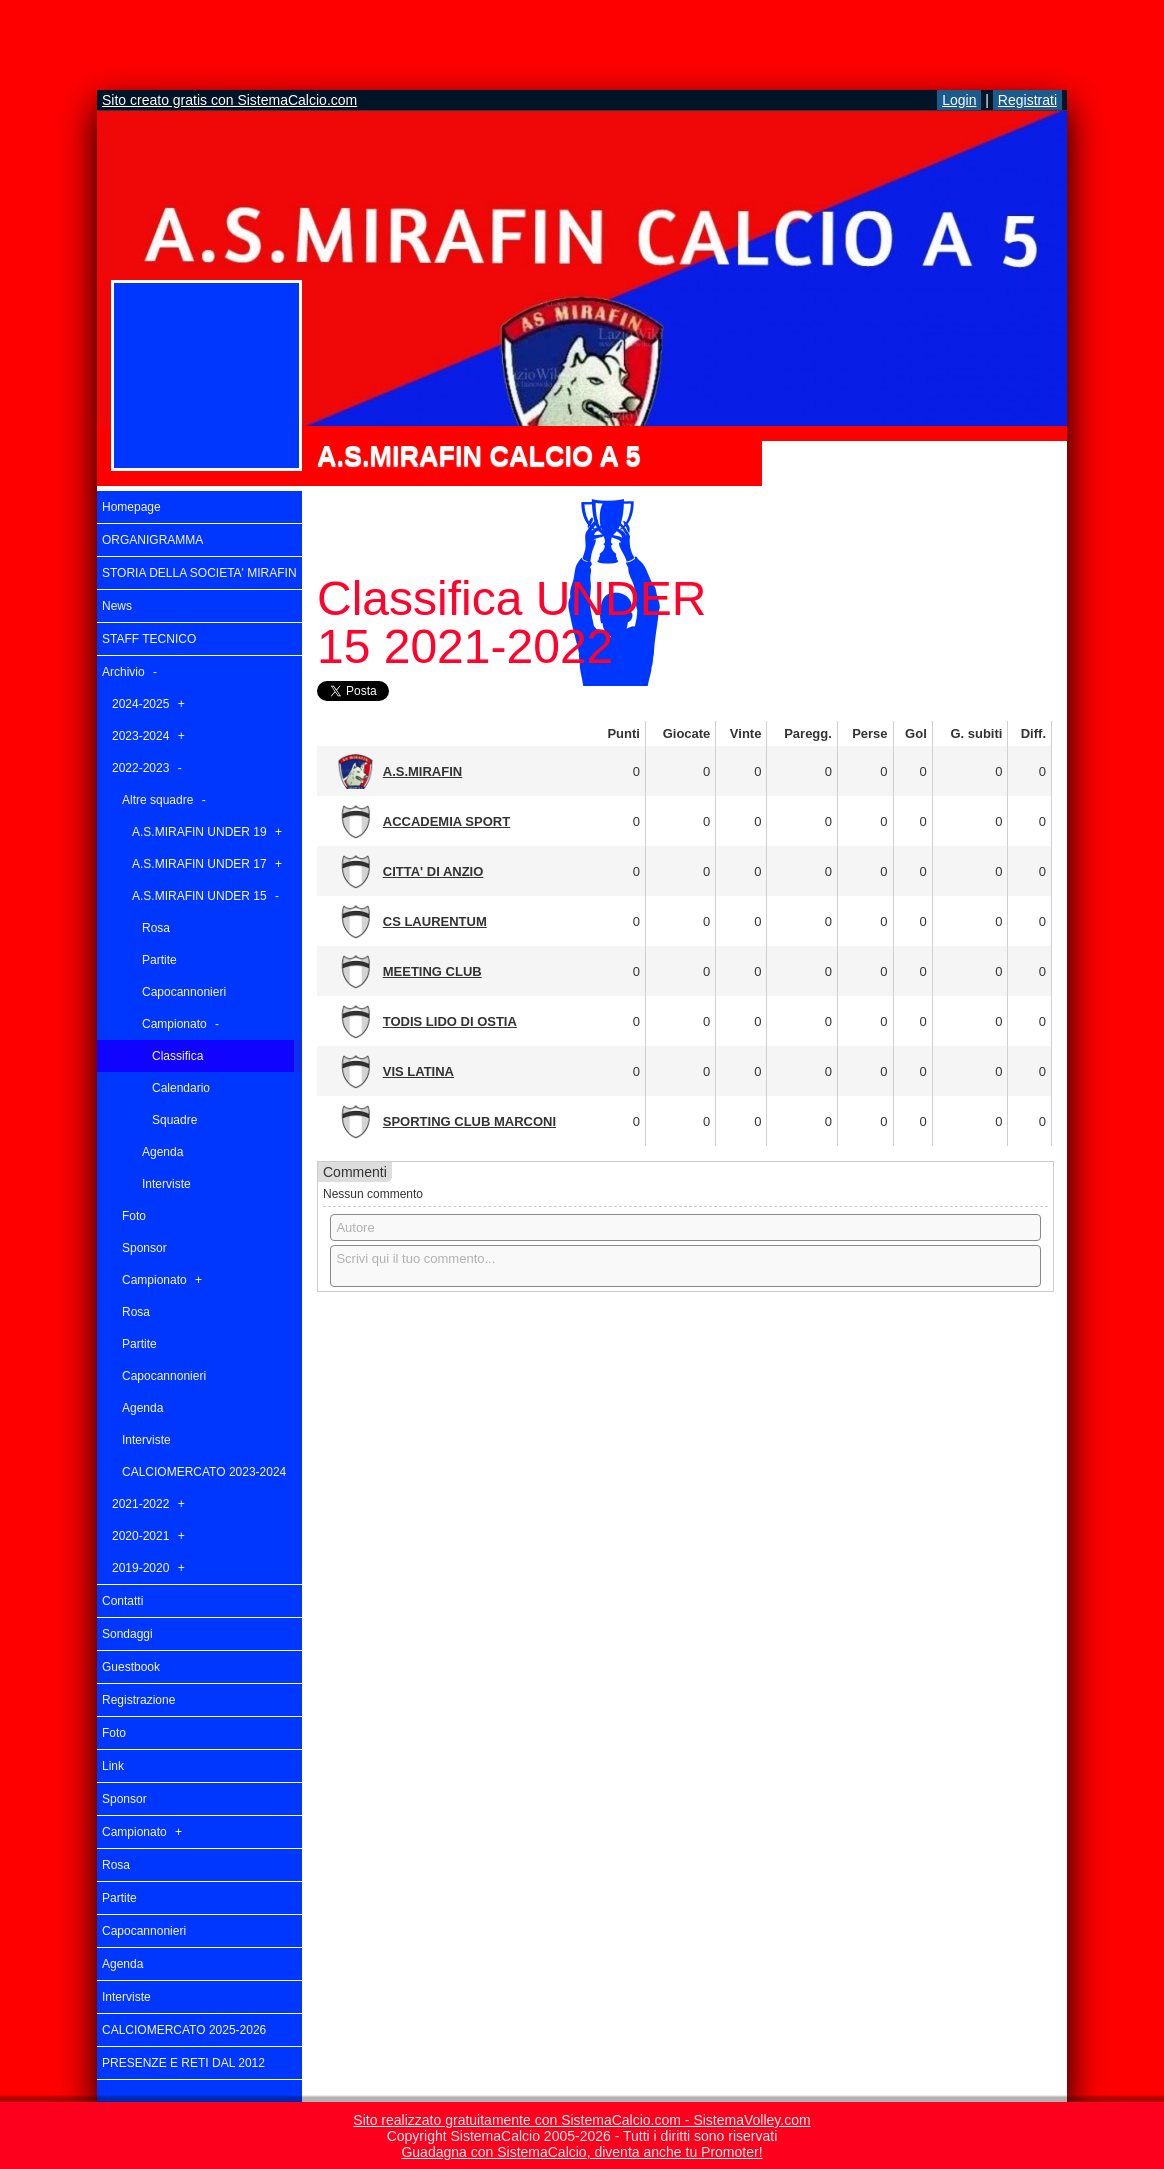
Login (959, 100)
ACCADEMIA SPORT (446, 821)
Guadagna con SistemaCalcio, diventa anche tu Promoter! (581, 2152)
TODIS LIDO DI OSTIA (450, 1021)
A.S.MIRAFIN (422, 771)
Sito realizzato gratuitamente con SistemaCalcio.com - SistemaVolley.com (581, 2120)
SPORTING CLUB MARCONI (469, 1121)
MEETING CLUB (432, 971)
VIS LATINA (418, 1071)
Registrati (1027, 100)
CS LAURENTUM (435, 921)
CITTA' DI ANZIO (433, 871)
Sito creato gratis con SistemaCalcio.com (229, 100)
